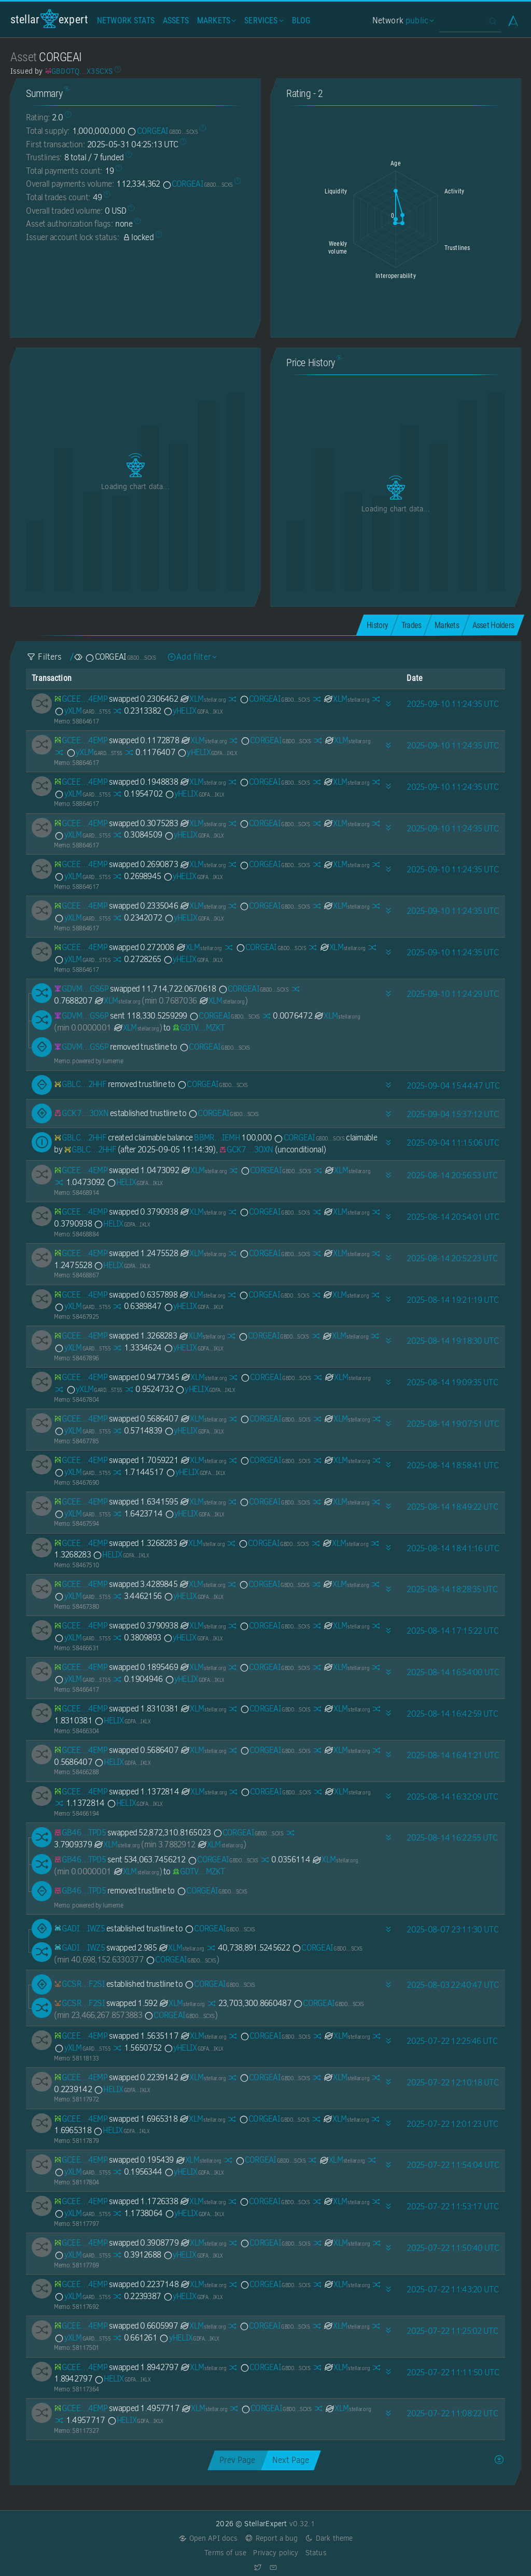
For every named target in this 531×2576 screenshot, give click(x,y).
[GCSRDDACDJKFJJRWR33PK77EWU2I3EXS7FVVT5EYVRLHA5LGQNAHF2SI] (79, 1984)
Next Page (290, 2460)
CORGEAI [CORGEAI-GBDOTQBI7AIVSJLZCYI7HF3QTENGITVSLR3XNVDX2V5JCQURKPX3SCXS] (162, 131)
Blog (301, 20)
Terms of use (225, 2553)
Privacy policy (275, 2553)
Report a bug (271, 2538)
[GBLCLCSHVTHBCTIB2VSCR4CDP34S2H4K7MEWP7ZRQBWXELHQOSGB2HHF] (80, 1084)
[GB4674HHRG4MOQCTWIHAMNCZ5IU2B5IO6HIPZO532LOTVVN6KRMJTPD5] (80, 1832)
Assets (176, 20)
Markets (215, 20)
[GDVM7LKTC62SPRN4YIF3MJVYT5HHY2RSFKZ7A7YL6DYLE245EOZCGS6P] (81, 988)
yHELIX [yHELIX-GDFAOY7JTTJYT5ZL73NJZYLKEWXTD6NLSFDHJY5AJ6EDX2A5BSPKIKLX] (193, 710)
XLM (202, 698)
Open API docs (208, 2538)
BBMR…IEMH (217, 1137)
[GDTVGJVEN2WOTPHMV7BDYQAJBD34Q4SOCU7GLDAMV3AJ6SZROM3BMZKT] (198, 1027)
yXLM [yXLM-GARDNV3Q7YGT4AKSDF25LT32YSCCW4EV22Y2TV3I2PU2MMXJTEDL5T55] (82, 710)
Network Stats (126, 20)
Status (316, 2553)
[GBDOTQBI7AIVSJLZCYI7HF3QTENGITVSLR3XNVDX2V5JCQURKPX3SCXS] (79, 71)
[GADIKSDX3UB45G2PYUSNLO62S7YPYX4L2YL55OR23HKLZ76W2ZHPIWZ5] (79, 1928)
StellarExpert (49, 19)
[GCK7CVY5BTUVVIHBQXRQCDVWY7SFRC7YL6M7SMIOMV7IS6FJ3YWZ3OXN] (81, 1113)
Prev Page (237, 2460)
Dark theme (329, 2538)
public (418, 20)
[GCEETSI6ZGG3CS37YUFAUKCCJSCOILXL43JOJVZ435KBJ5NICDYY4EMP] (80, 698)
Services (262, 20)
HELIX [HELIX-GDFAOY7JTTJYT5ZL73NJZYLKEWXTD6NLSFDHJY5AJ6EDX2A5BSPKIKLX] (134, 1182)
